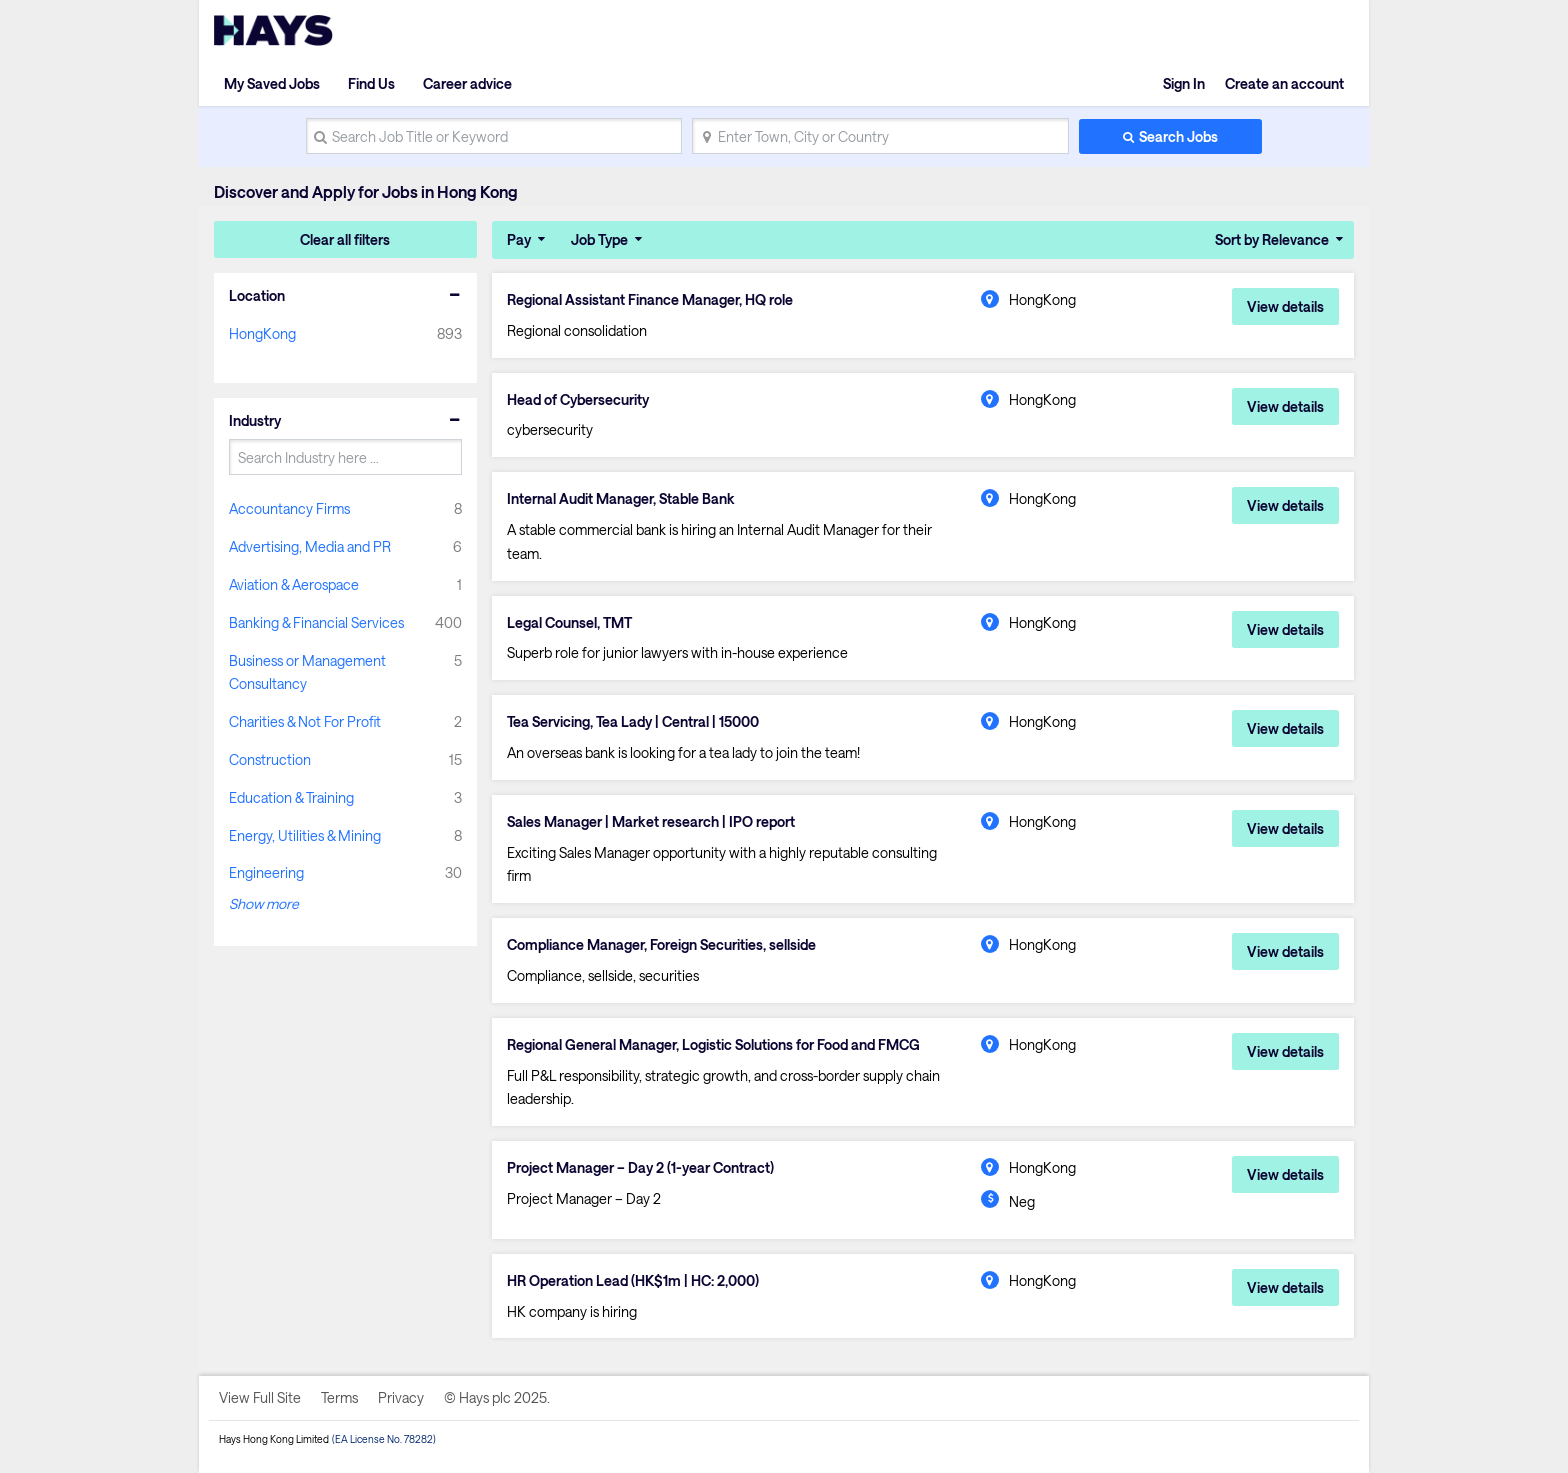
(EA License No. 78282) (384, 1439)
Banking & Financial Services (316, 622)
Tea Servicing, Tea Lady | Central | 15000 (633, 722)
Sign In (1184, 83)
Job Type (599, 239)
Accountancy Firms (289, 508)
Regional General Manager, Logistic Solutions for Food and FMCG (713, 1045)
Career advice (467, 83)
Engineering (266, 872)
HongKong (262, 333)
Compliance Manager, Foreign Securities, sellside (661, 945)
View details (1285, 306)
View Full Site (260, 1397)
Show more (264, 903)
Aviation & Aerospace (294, 584)
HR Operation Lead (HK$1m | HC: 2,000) (633, 1281)
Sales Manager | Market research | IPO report (651, 822)
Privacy (401, 1397)
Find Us (371, 83)
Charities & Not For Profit (305, 721)
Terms (339, 1397)
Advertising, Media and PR (310, 546)
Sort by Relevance (1272, 239)
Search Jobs (1178, 136)
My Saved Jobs (272, 83)
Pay (519, 239)
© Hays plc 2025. (497, 1397)
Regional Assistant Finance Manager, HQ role (650, 300)
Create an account (1284, 83)
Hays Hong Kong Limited (274, 1439)
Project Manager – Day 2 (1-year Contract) (640, 1168)
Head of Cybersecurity (578, 400)
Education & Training (291, 797)
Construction (270, 759)
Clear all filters (345, 239)
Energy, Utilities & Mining (305, 835)
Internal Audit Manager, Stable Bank (621, 499)
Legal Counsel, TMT (569, 623)
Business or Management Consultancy (307, 672)
